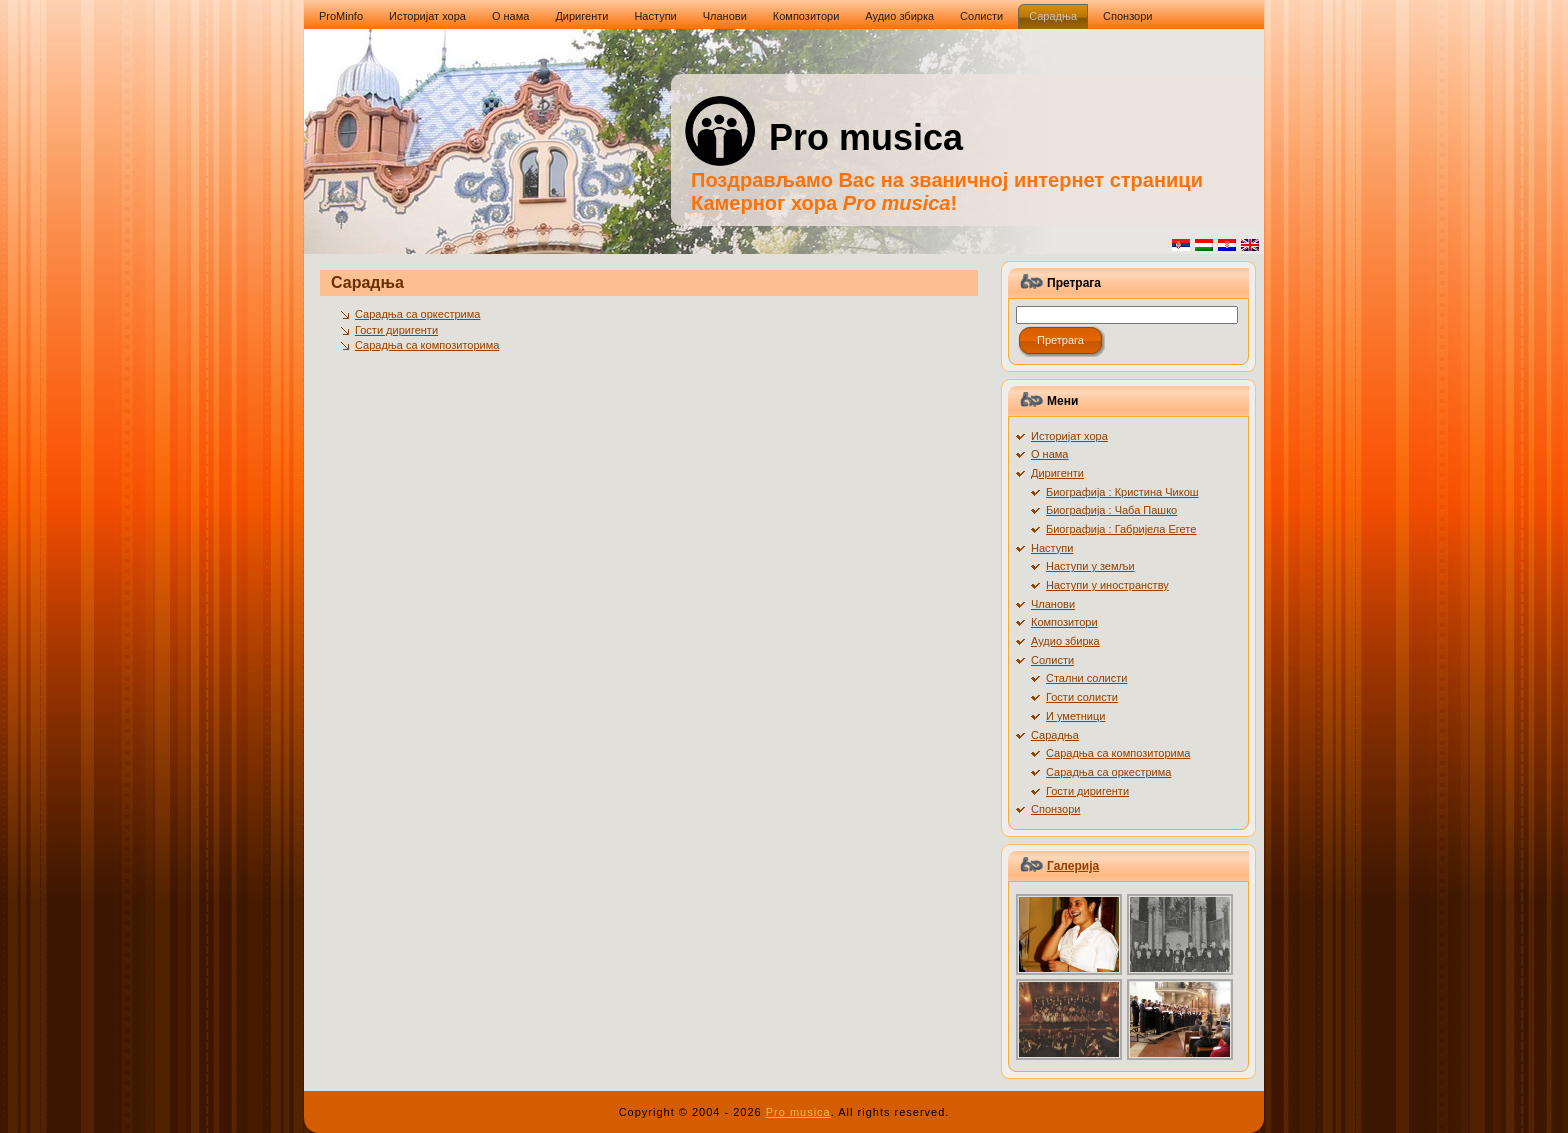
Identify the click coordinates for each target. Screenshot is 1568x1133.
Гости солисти (1082, 697)
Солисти (1052, 660)
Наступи (1052, 548)
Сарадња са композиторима (427, 345)
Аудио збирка (1065, 641)
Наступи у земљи (1090, 566)
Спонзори (1055, 809)
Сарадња (367, 282)
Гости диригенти (396, 330)
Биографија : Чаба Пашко (1111, 510)
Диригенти (1057, 473)
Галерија (1073, 866)
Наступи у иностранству (1107, 585)
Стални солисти (1086, 678)
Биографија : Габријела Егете (1121, 529)
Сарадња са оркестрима (417, 314)
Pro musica (866, 137)
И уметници (1075, 716)
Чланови (1053, 604)
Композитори (1064, 622)
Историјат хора (1069, 436)
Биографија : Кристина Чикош (1122, 492)
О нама (1050, 454)
